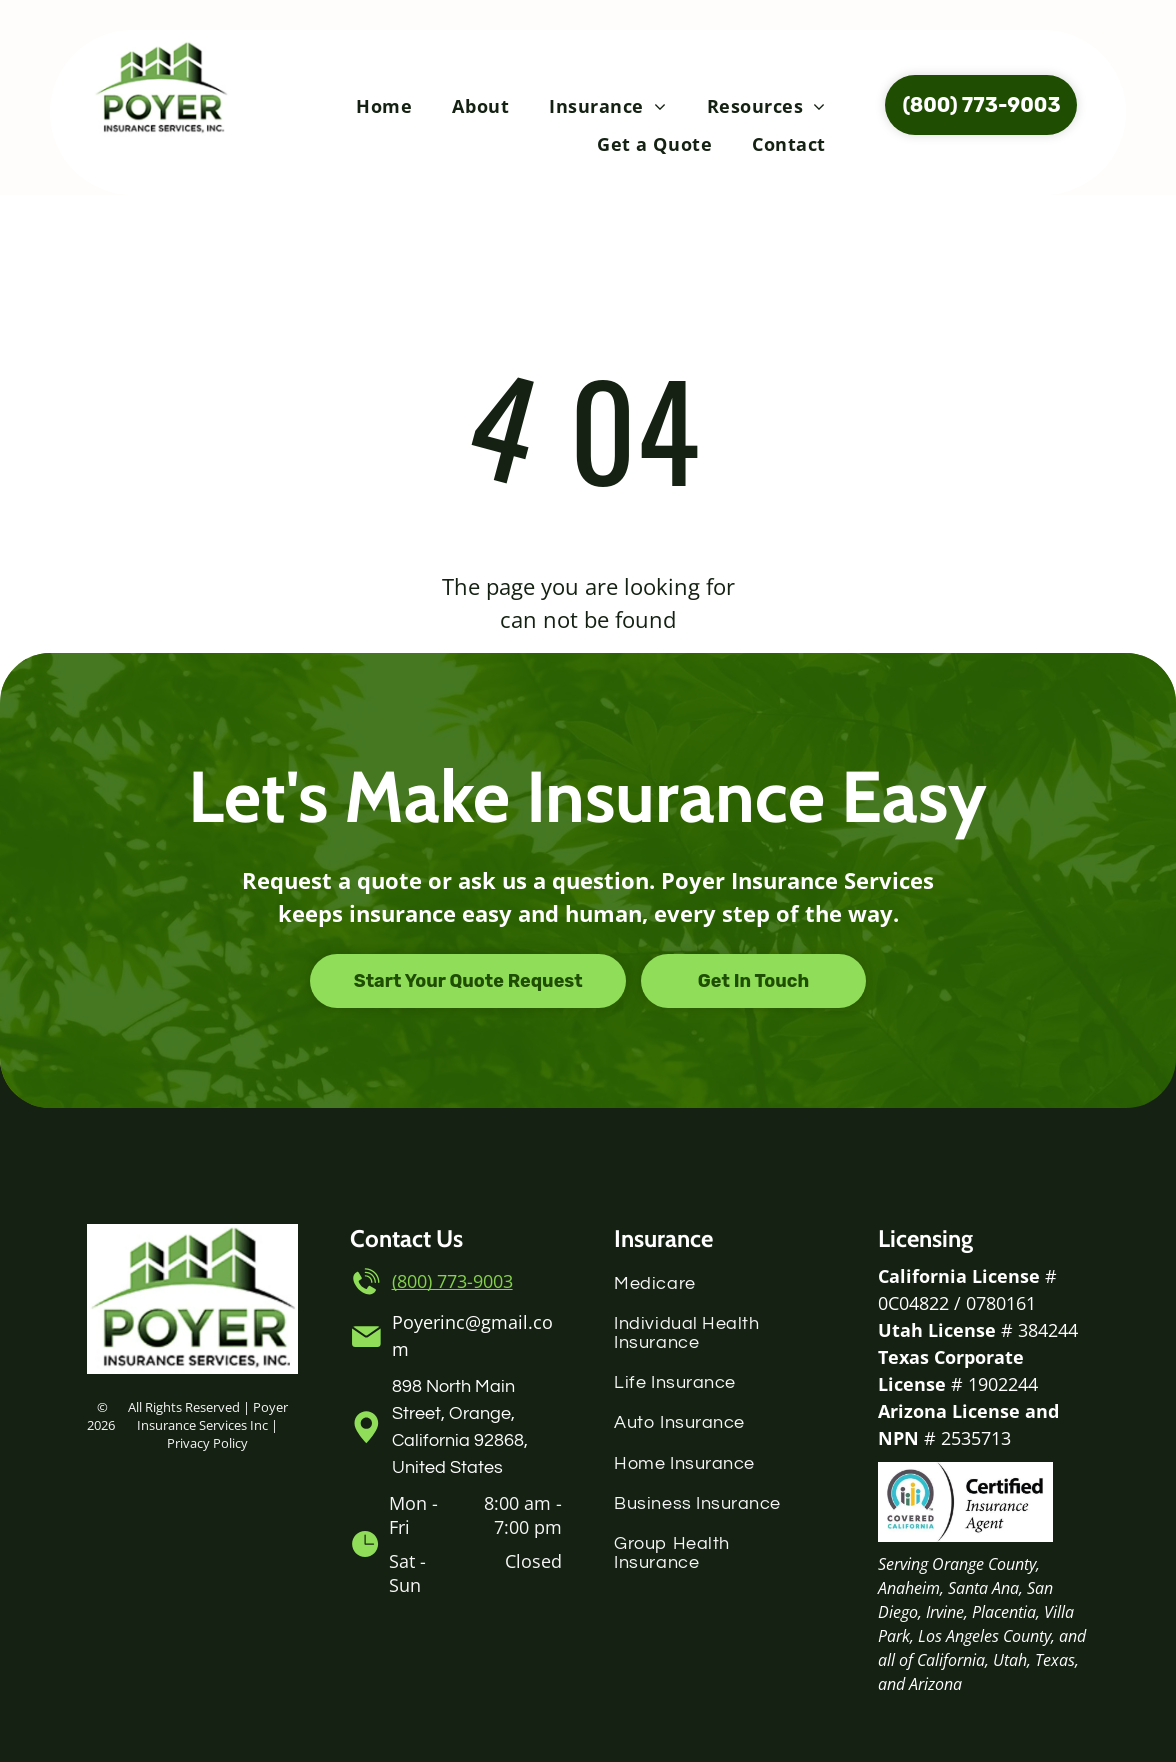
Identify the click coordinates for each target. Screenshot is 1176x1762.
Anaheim (909, 1588)
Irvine (945, 1612)
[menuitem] (384, 106)
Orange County (984, 1564)
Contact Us (406, 1238)
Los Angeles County (984, 1636)
